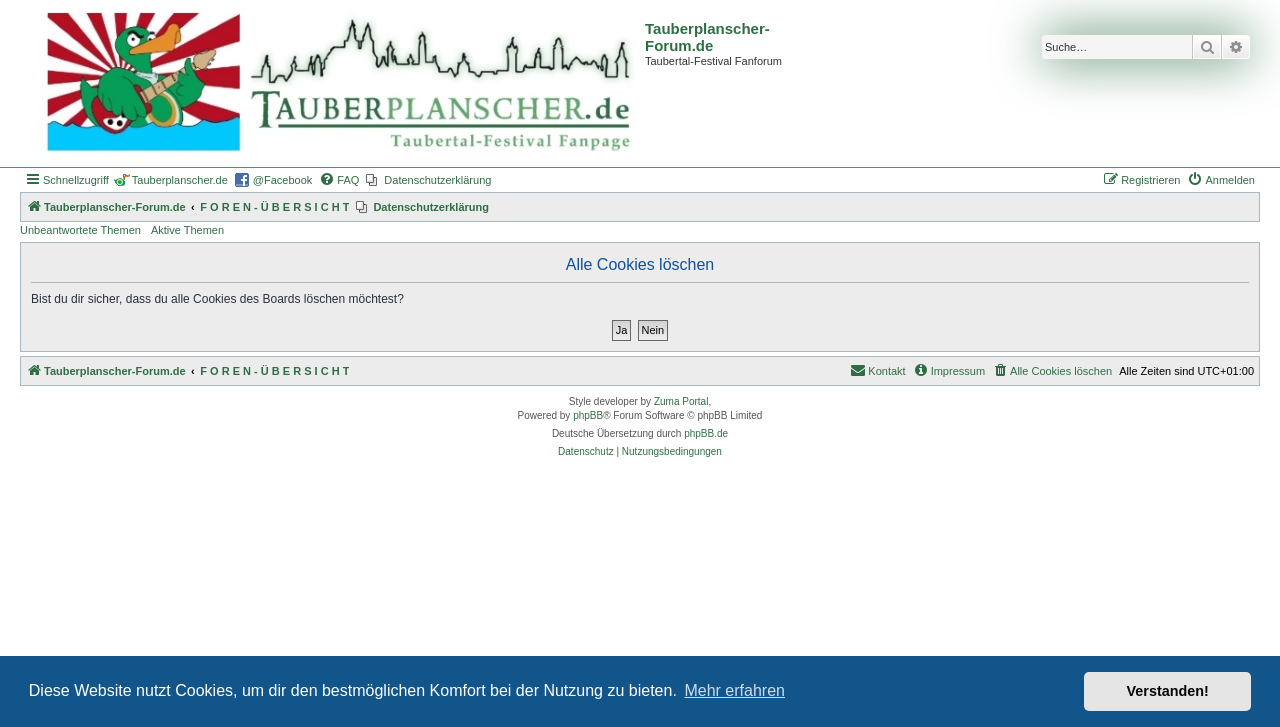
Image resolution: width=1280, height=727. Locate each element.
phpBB (588, 415)
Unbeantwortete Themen (80, 230)
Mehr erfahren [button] (734, 690)
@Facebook (282, 180)
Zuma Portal (681, 401)
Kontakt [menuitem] (877, 370)
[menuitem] (339, 180)
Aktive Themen (187, 230)
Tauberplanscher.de (180, 180)
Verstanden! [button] (1168, 691)
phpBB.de (706, 433)
